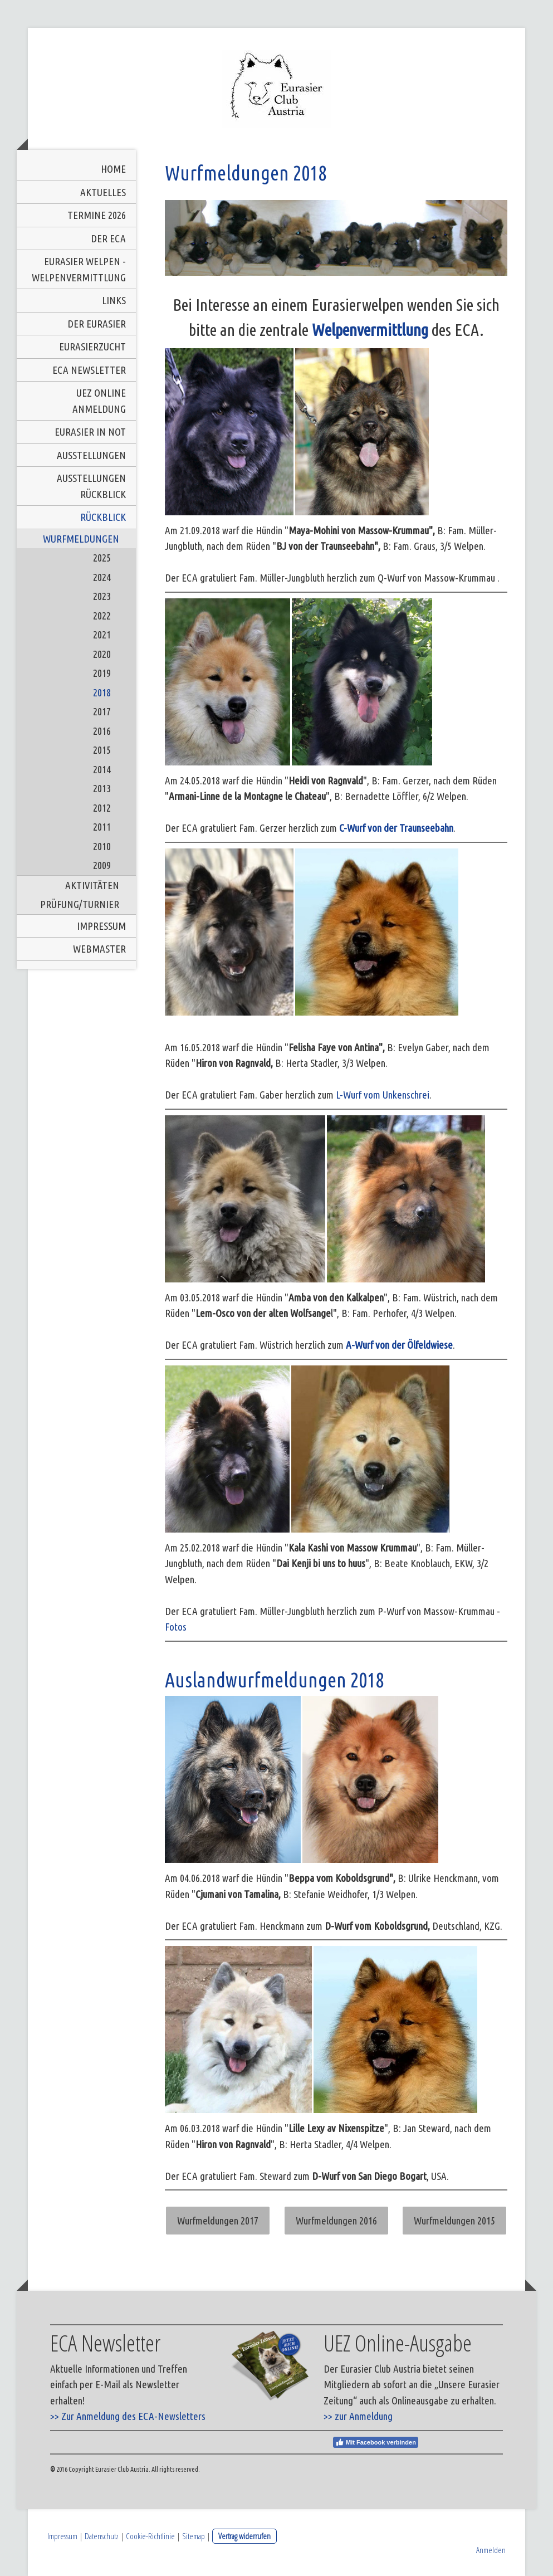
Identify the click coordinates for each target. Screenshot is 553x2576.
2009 (102, 865)
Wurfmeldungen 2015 (454, 2220)
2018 (102, 692)
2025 (102, 558)
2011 (102, 827)
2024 (102, 577)
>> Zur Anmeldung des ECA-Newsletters (127, 2416)
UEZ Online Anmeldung (99, 401)
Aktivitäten (92, 885)
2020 (102, 654)
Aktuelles (103, 192)
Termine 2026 (96, 215)
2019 (102, 673)
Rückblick (103, 517)
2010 (102, 846)
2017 (102, 711)
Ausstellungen (91, 455)
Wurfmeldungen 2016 (336, 2220)
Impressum (101, 926)
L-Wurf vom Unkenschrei (382, 1095)
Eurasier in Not (90, 432)
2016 (102, 731)
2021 (102, 634)
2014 (102, 769)
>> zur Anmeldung (358, 2416)
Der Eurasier (96, 324)
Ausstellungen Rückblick (91, 486)
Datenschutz (102, 2535)
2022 (102, 615)
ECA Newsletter (89, 370)
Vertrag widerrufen (244, 2535)
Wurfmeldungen (81, 539)
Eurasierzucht (92, 346)
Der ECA (108, 238)
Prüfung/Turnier (79, 904)
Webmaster (99, 949)
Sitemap (193, 2535)
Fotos (176, 1627)
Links (114, 300)
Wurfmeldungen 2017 (217, 2220)
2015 (102, 750)
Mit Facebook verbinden (375, 2442)
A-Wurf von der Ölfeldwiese (399, 1345)
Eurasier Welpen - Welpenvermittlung (79, 269)
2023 (102, 596)
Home (113, 169)
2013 (102, 788)
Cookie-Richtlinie (150, 2535)
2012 (102, 808)
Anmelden (491, 2549)
